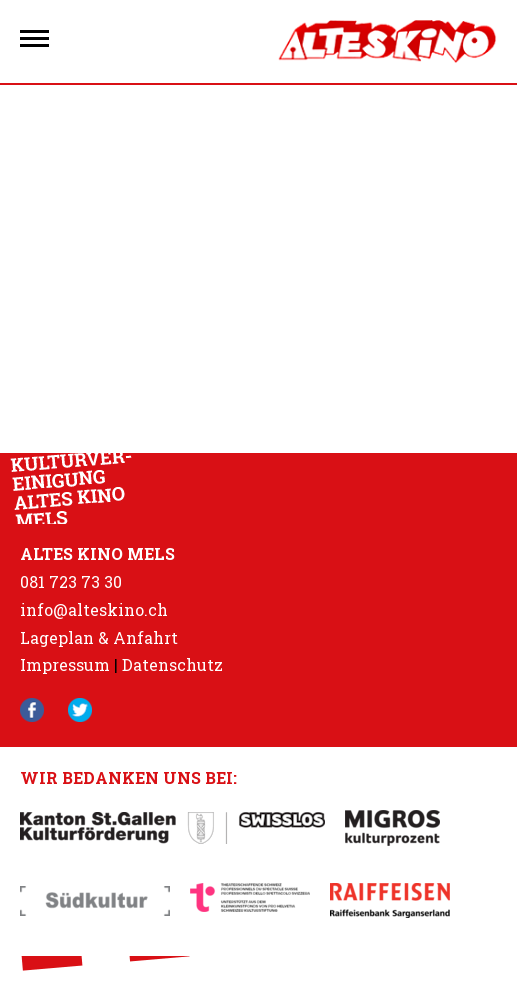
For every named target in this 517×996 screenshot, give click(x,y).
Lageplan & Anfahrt (99, 637)
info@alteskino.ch (94, 609)
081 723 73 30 (71, 581)
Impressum (65, 664)
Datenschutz (172, 664)
